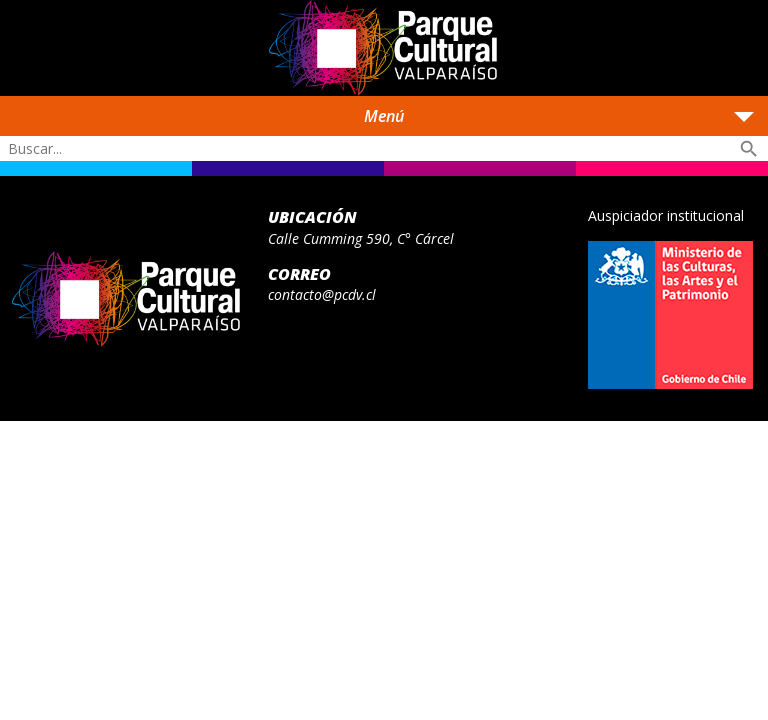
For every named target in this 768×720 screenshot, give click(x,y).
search (749, 149)
